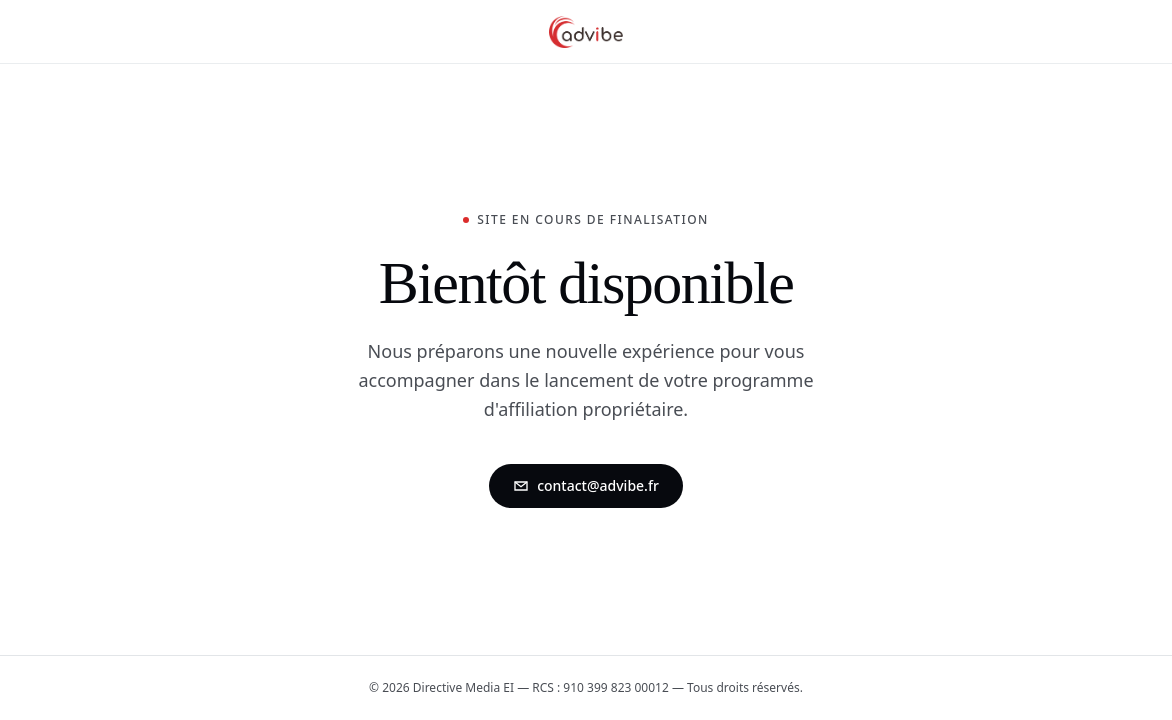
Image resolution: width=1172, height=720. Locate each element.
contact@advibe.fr (586, 485)
